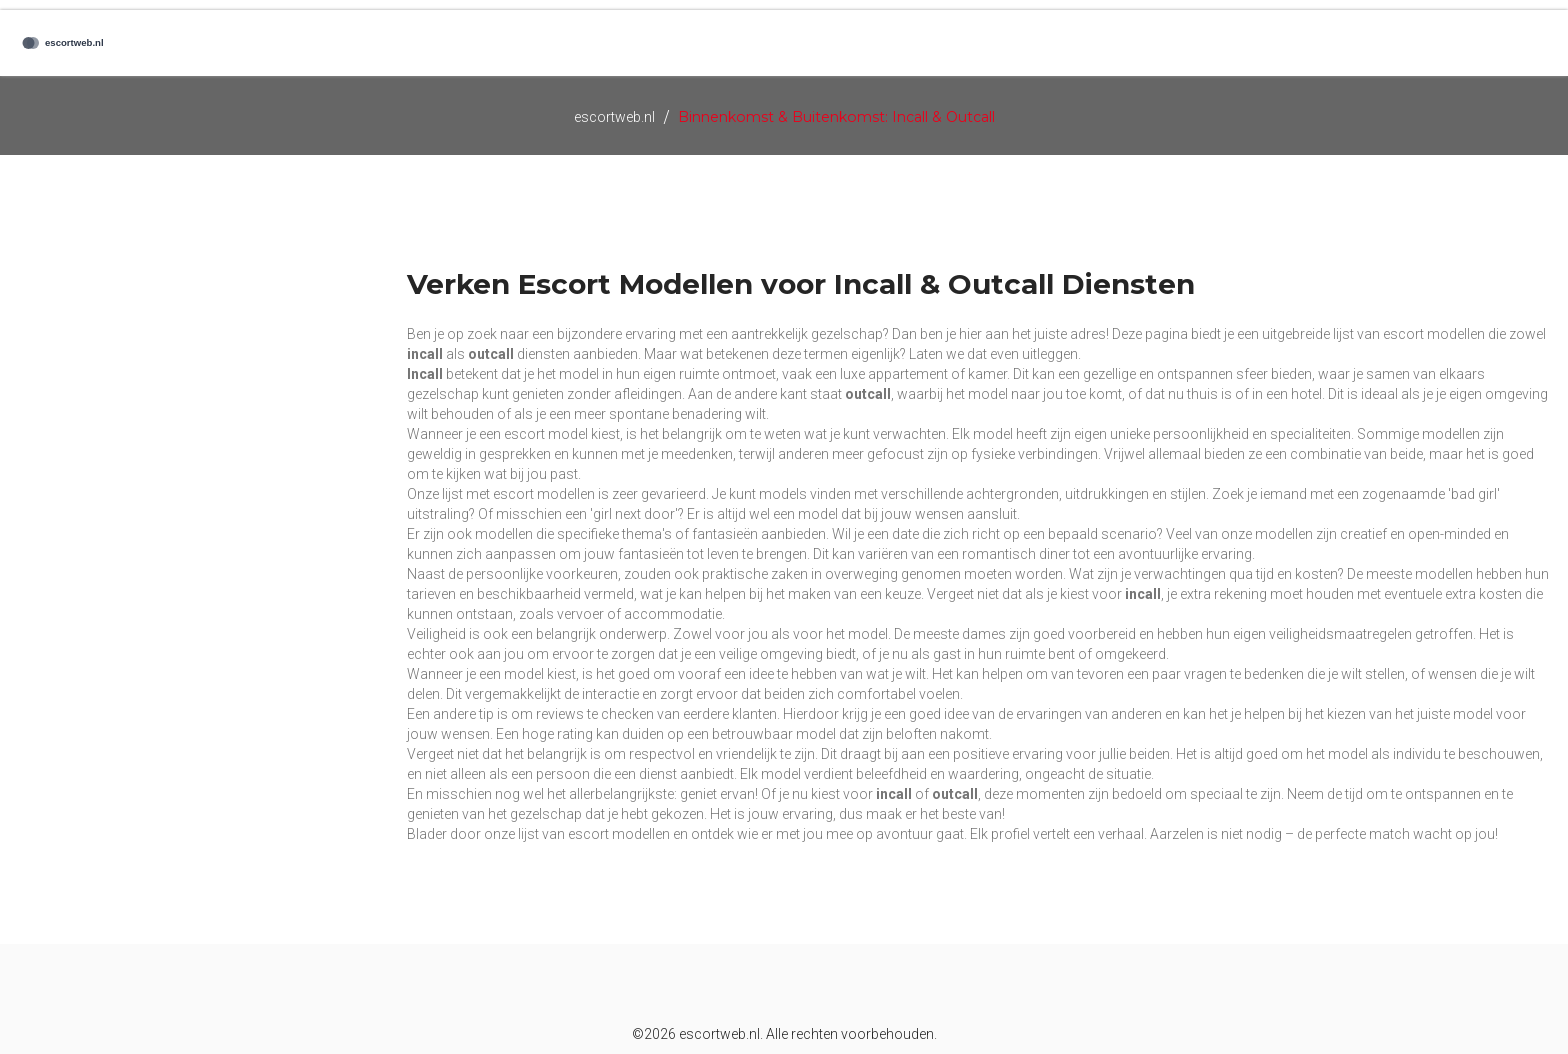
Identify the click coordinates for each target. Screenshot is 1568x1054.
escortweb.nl (614, 117)
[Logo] (100, 43)
